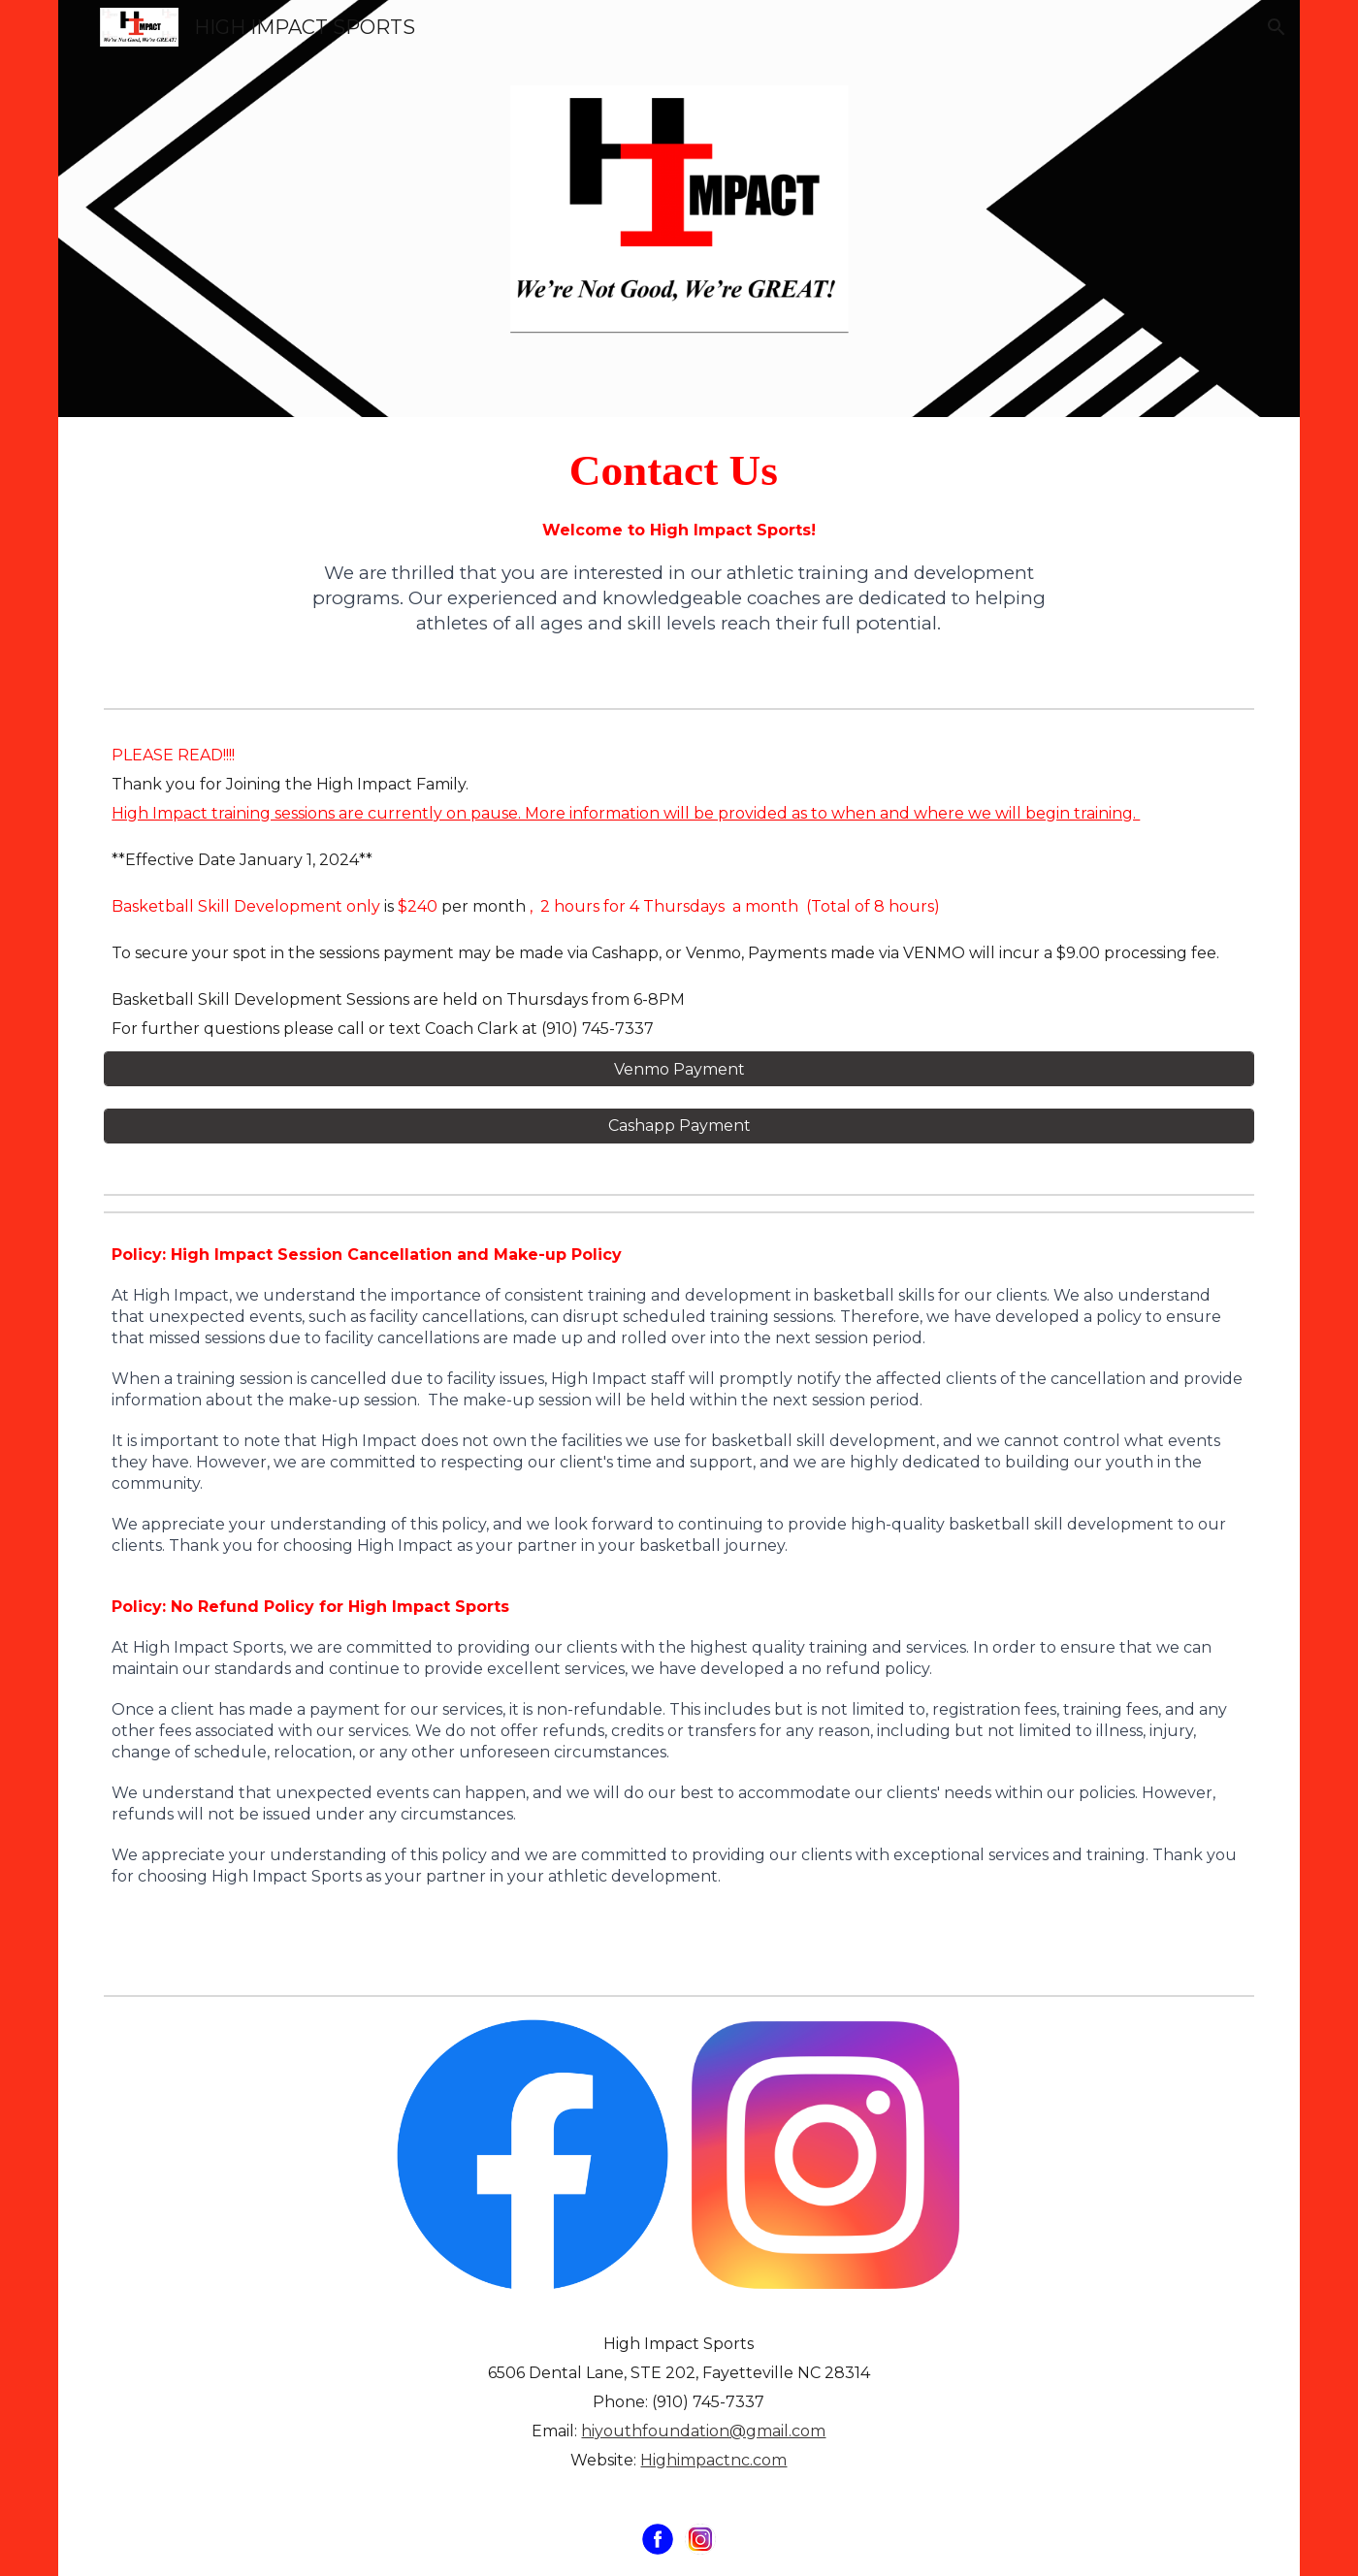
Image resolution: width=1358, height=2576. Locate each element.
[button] (1276, 27)
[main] (679, 470)
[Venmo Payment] (678, 1069)
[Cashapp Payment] (678, 1125)
